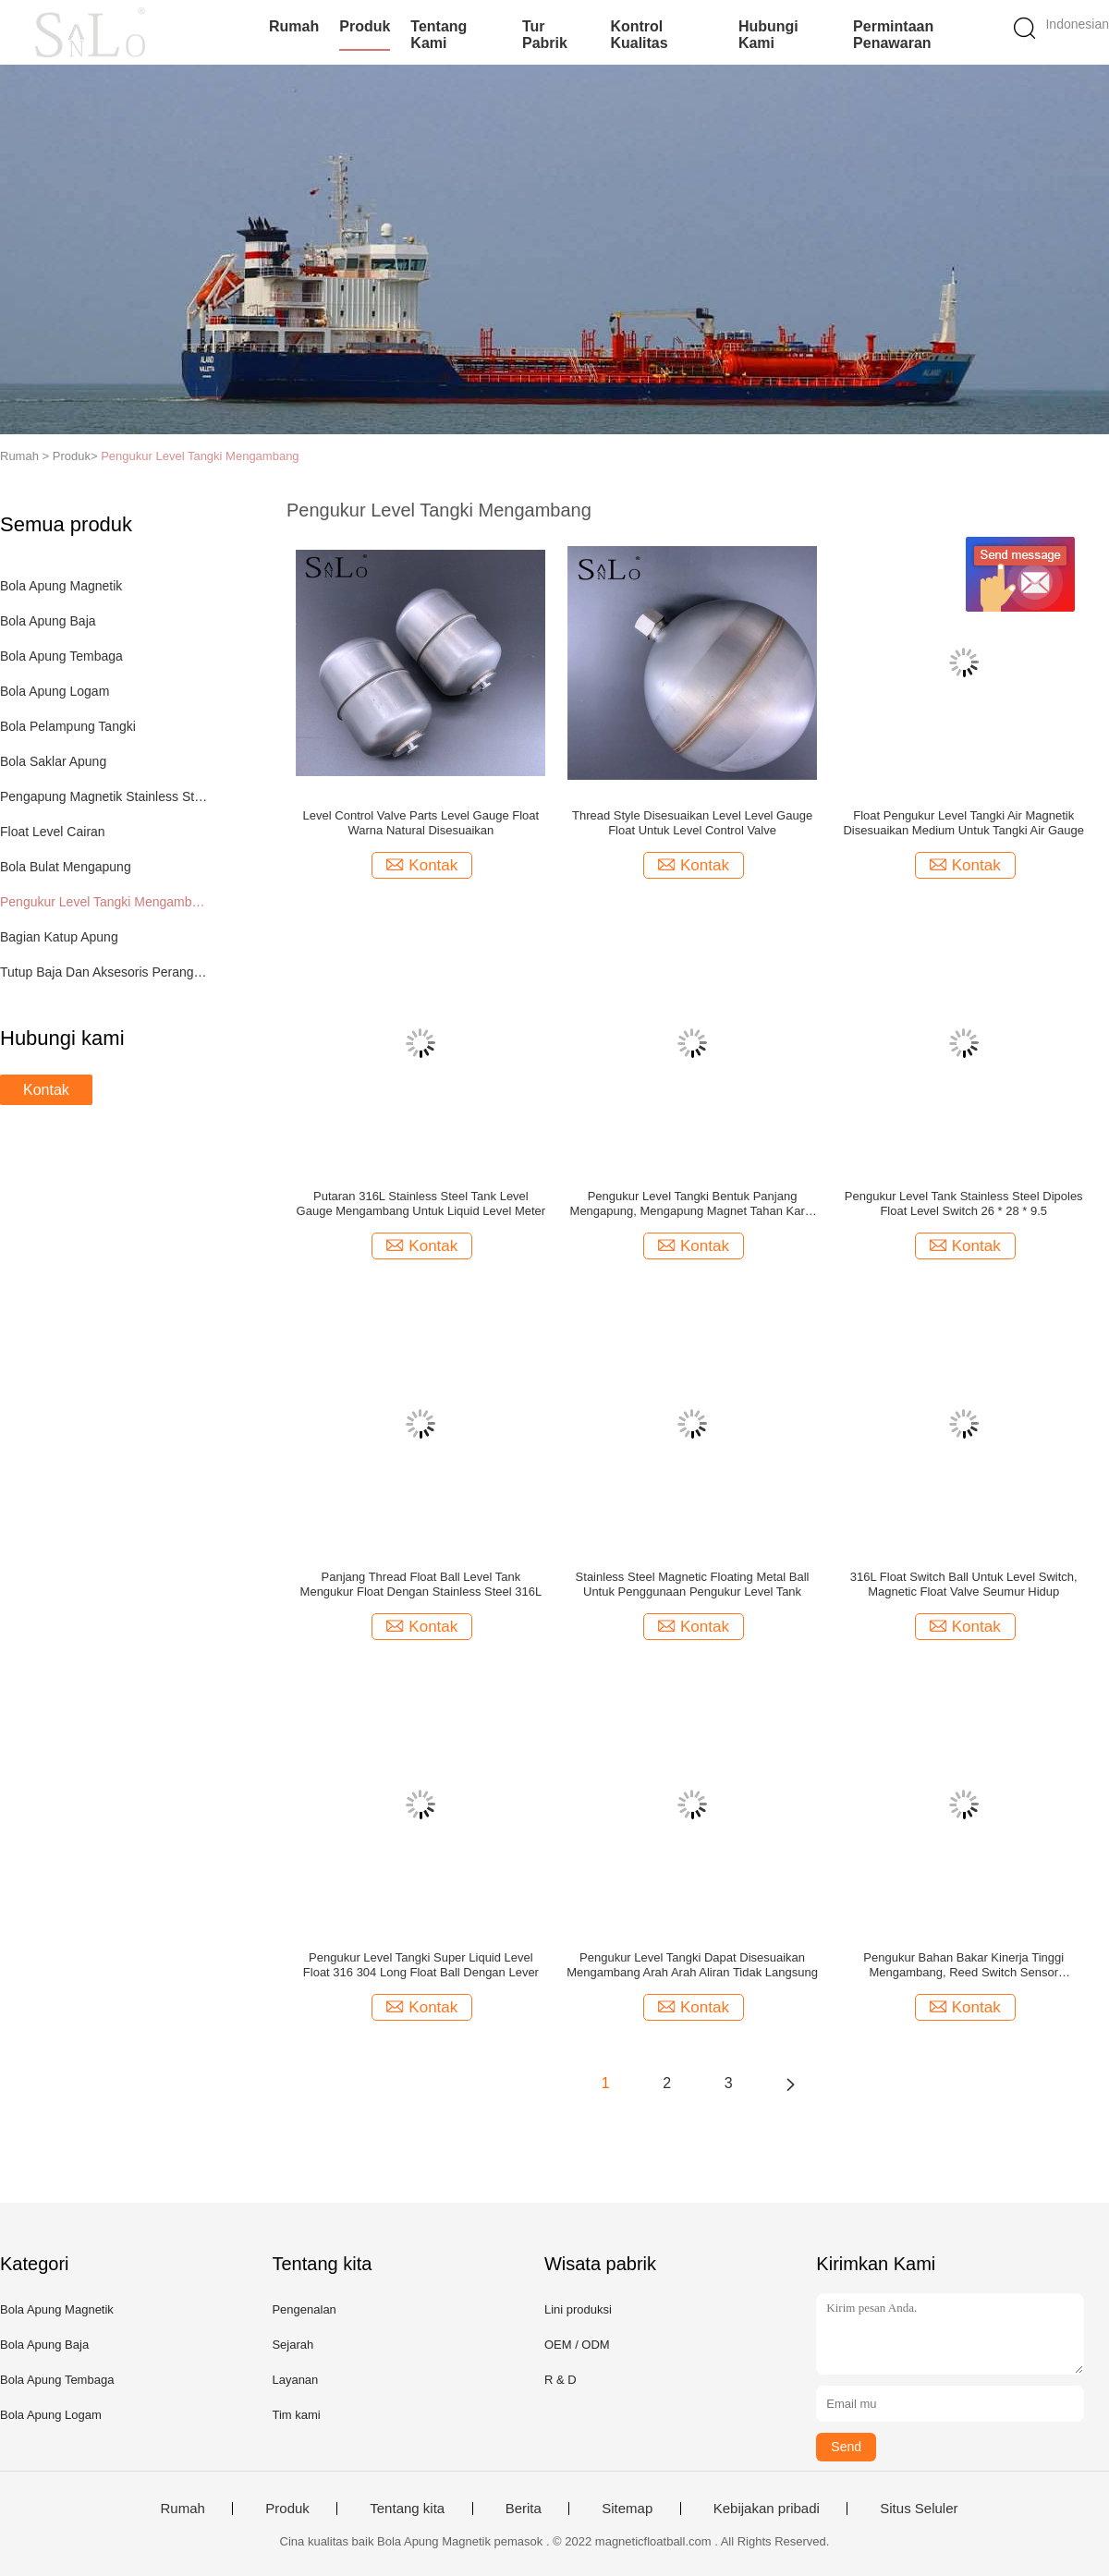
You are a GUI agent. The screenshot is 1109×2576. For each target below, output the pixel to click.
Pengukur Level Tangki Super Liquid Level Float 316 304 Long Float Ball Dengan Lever (421, 1964)
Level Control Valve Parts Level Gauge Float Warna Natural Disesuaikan (421, 822)
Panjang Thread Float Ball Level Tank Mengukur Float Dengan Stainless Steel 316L (421, 1584)
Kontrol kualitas (638, 34)
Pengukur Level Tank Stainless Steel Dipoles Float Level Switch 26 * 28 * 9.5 (964, 1203)
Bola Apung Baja (48, 621)
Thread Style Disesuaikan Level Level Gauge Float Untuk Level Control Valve (692, 822)
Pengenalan (303, 2309)
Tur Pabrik (544, 34)
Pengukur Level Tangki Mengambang (200, 456)
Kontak (46, 1090)
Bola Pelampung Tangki (68, 726)
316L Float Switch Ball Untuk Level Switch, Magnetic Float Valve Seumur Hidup (964, 1584)
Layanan (295, 2380)
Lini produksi (578, 2309)
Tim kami (296, 2415)
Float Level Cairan (52, 831)
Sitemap (627, 2508)
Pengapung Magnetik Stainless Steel (105, 796)
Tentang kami (438, 34)
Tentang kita (407, 2508)
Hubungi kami (768, 34)
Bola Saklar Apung (53, 761)
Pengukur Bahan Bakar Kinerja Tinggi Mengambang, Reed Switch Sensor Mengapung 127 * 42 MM (963, 1965)
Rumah (294, 26)
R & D (560, 2380)
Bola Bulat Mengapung (65, 866)
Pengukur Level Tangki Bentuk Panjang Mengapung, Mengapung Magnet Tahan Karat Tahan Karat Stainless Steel (692, 1204)
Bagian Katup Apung (59, 937)
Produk (364, 26)
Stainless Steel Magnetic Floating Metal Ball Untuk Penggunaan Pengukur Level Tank (693, 1584)
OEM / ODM (577, 2344)
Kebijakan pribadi (766, 2508)
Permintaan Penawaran (893, 34)
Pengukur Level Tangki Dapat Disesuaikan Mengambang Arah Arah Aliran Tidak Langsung (692, 1964)
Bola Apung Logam (54, 691)
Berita (524, 2508)
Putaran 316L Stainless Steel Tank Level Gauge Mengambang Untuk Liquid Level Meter (421, 1203)
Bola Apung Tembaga (61, 656)
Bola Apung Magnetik (61, 585)
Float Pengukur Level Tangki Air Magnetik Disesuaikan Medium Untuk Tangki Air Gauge (963, 822)
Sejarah (292, 2344)
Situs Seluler (918, 2508)
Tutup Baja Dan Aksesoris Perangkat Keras (105, 972)
